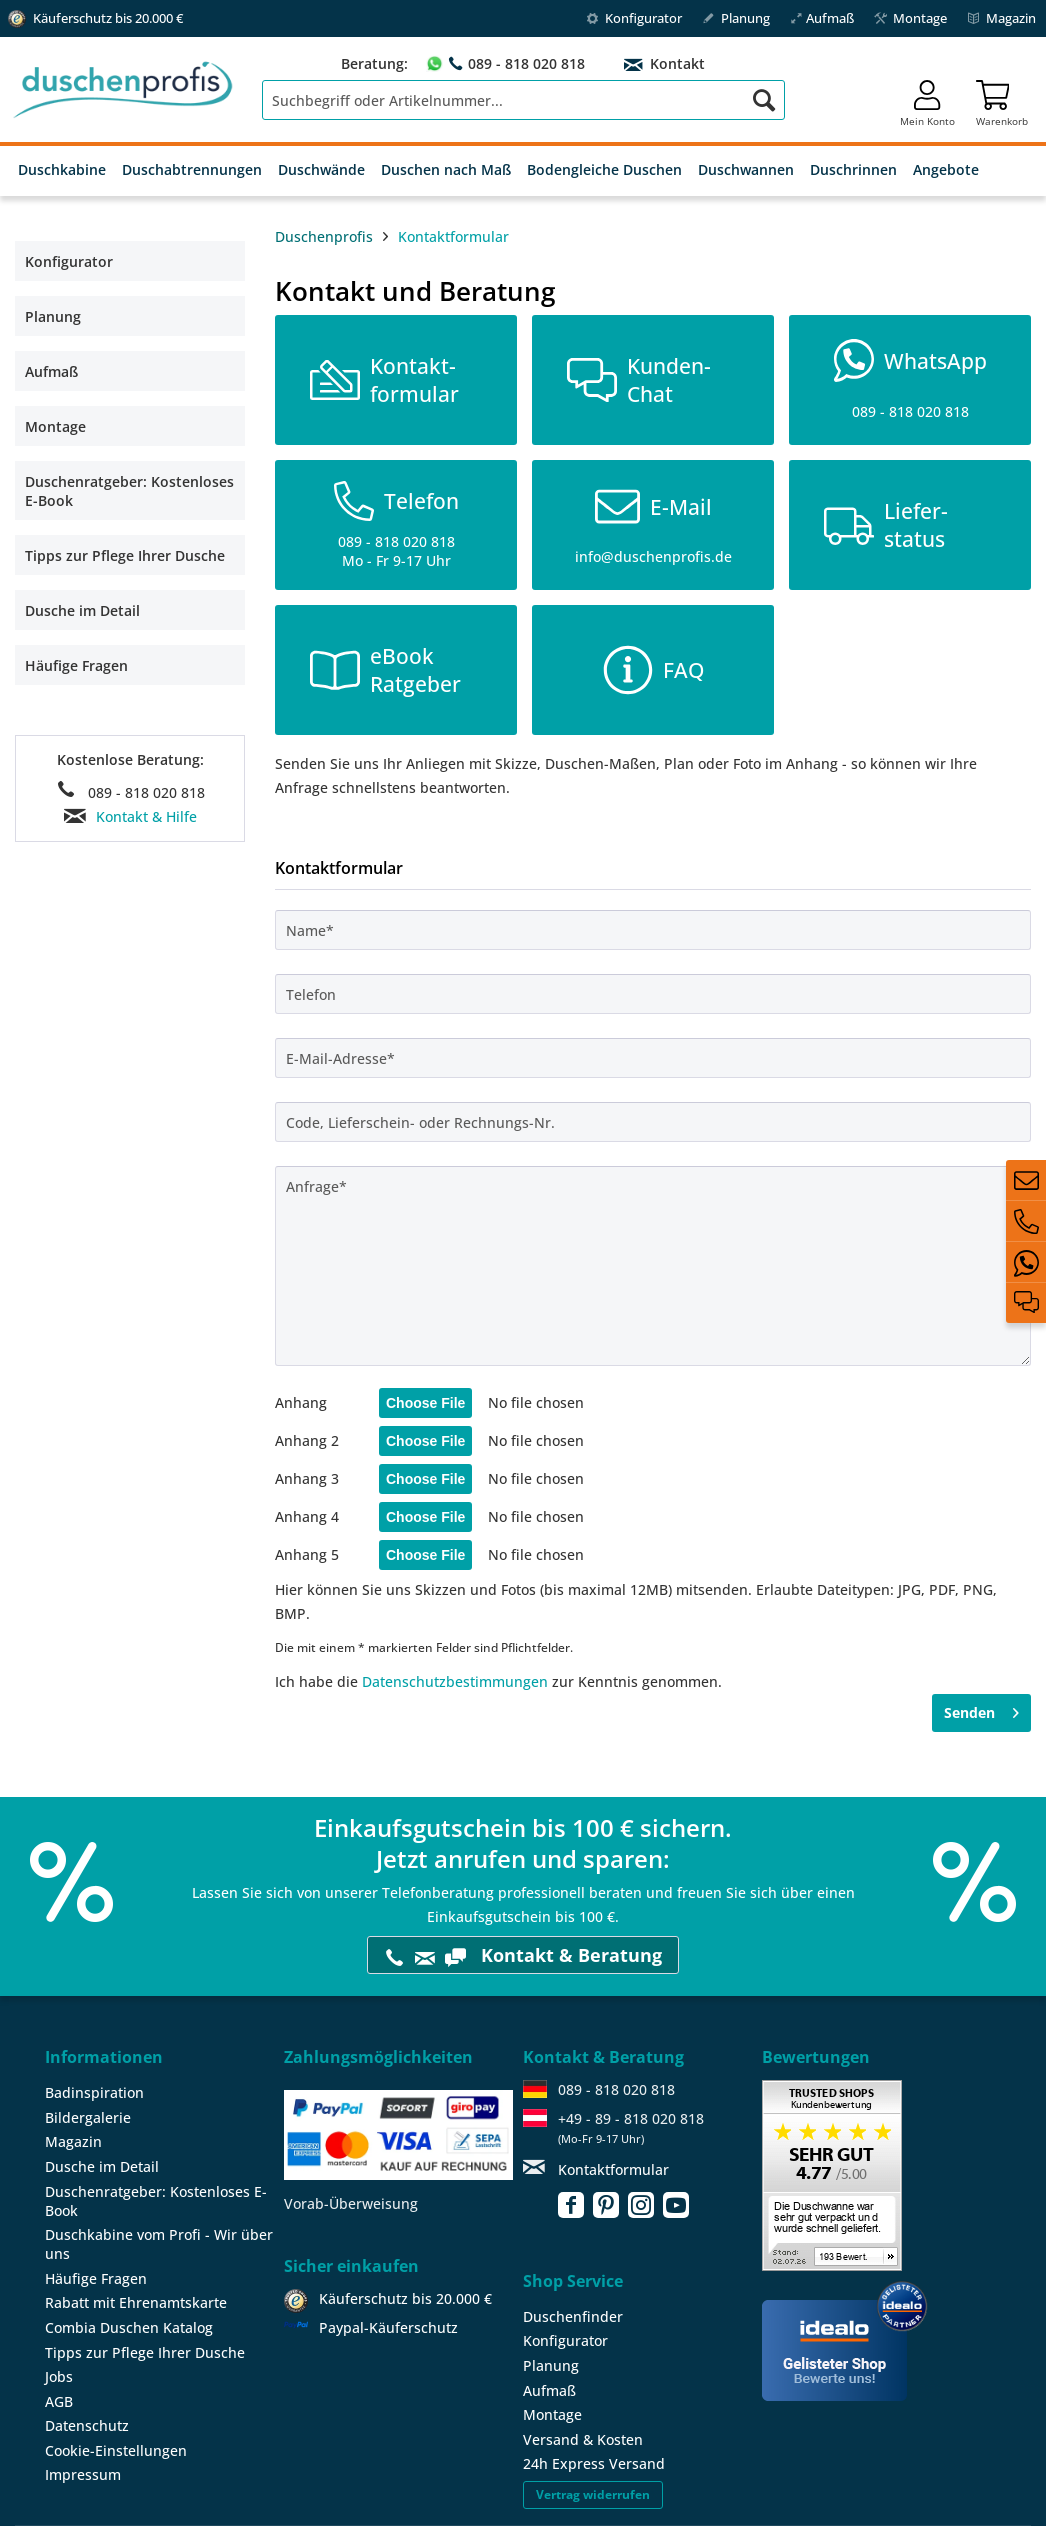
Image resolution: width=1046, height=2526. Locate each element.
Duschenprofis (324, 236)
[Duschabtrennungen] (192, 171)
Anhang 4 (307, 1516)
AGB (59, 2401)
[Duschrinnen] (853, 171)
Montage (910, 18)
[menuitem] (523, 100)
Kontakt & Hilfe (146, 816)
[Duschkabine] (62, 171)
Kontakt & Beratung (523, 1955)
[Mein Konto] (927, 100)
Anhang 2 (307, 1440)
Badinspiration (94, 2092)
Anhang (301, 1402)
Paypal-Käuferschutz (388, 2327)
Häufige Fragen (76, 665)
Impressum (83, 2474)
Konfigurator (634, 18)
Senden (981, 1709)
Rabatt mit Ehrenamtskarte (136, 2302)
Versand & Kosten (583, 2439)
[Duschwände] (321, 171)
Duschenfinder (573, 2316)
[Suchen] (764, 100)
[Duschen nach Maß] (446, 171)
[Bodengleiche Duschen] (604, 171)
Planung (736, 18)
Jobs (59, 2376)
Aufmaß (822, 18)
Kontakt (675, 63)
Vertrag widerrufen (593, 2494)
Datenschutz (87, 2425)
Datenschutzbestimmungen (455, 1681)
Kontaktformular (613, 2169)
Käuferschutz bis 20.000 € (405, 2298)
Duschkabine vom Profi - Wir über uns (159, 2244)
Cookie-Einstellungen (116, 2450)
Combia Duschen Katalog (129, 2327)
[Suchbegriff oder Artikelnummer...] (523, 100)
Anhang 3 (307, 1478)
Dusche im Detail (82, 610)
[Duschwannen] (746, 171)
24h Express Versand (594, 2463)
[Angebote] (946, 171)
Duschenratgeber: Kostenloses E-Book (129, 491)
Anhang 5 (307, 1554)
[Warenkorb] (1002, 100)
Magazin (1001, 18)
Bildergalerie (88, 2117)
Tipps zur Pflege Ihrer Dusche (125, 555)
